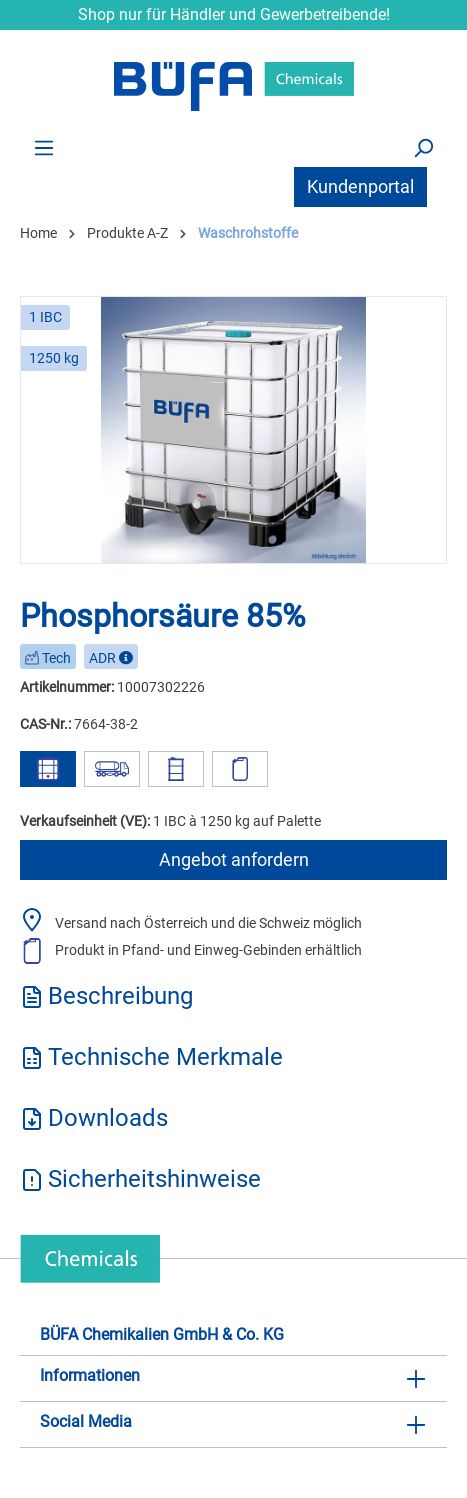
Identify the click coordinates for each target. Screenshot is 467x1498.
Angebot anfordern (234, 859)
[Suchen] (423, 147)
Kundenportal (360, 186)
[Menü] (44, 147)
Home (38, 233)
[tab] (233, 1003)
